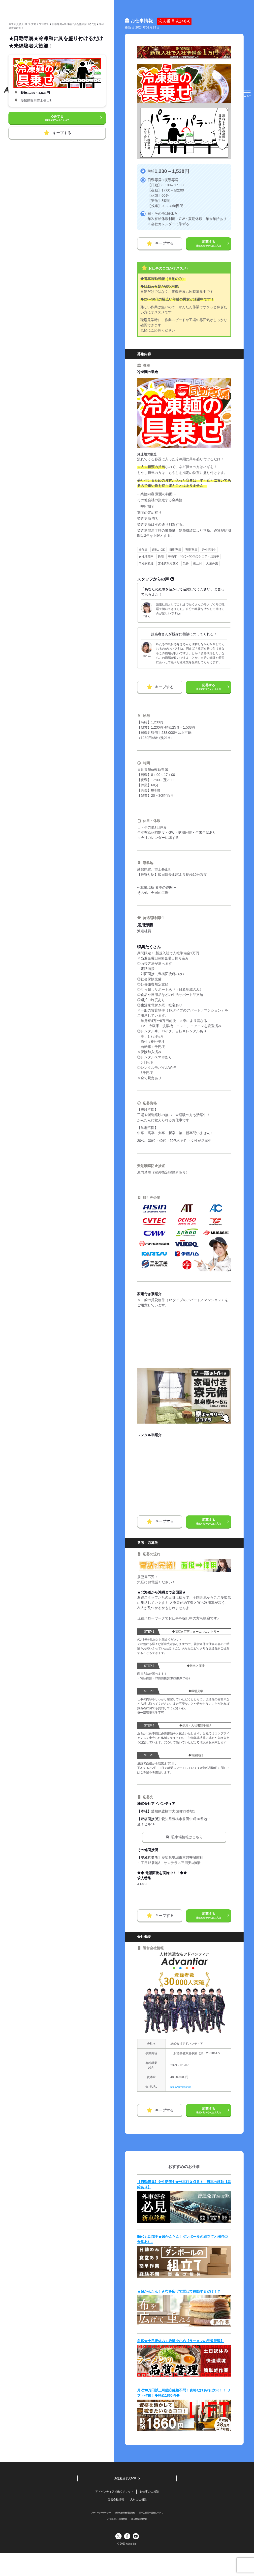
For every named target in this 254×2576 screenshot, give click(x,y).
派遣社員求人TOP (125, 2497)
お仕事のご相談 (152, 2511)
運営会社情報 (114, 2520)
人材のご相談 (140, 2520)
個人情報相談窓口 (142, 2541)
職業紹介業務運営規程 (124, 2534)
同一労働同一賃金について (156, 2534)
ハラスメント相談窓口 (115, 2541)
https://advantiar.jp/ (182, 2086)
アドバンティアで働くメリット (112, 2511)
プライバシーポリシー (95, 2534)
